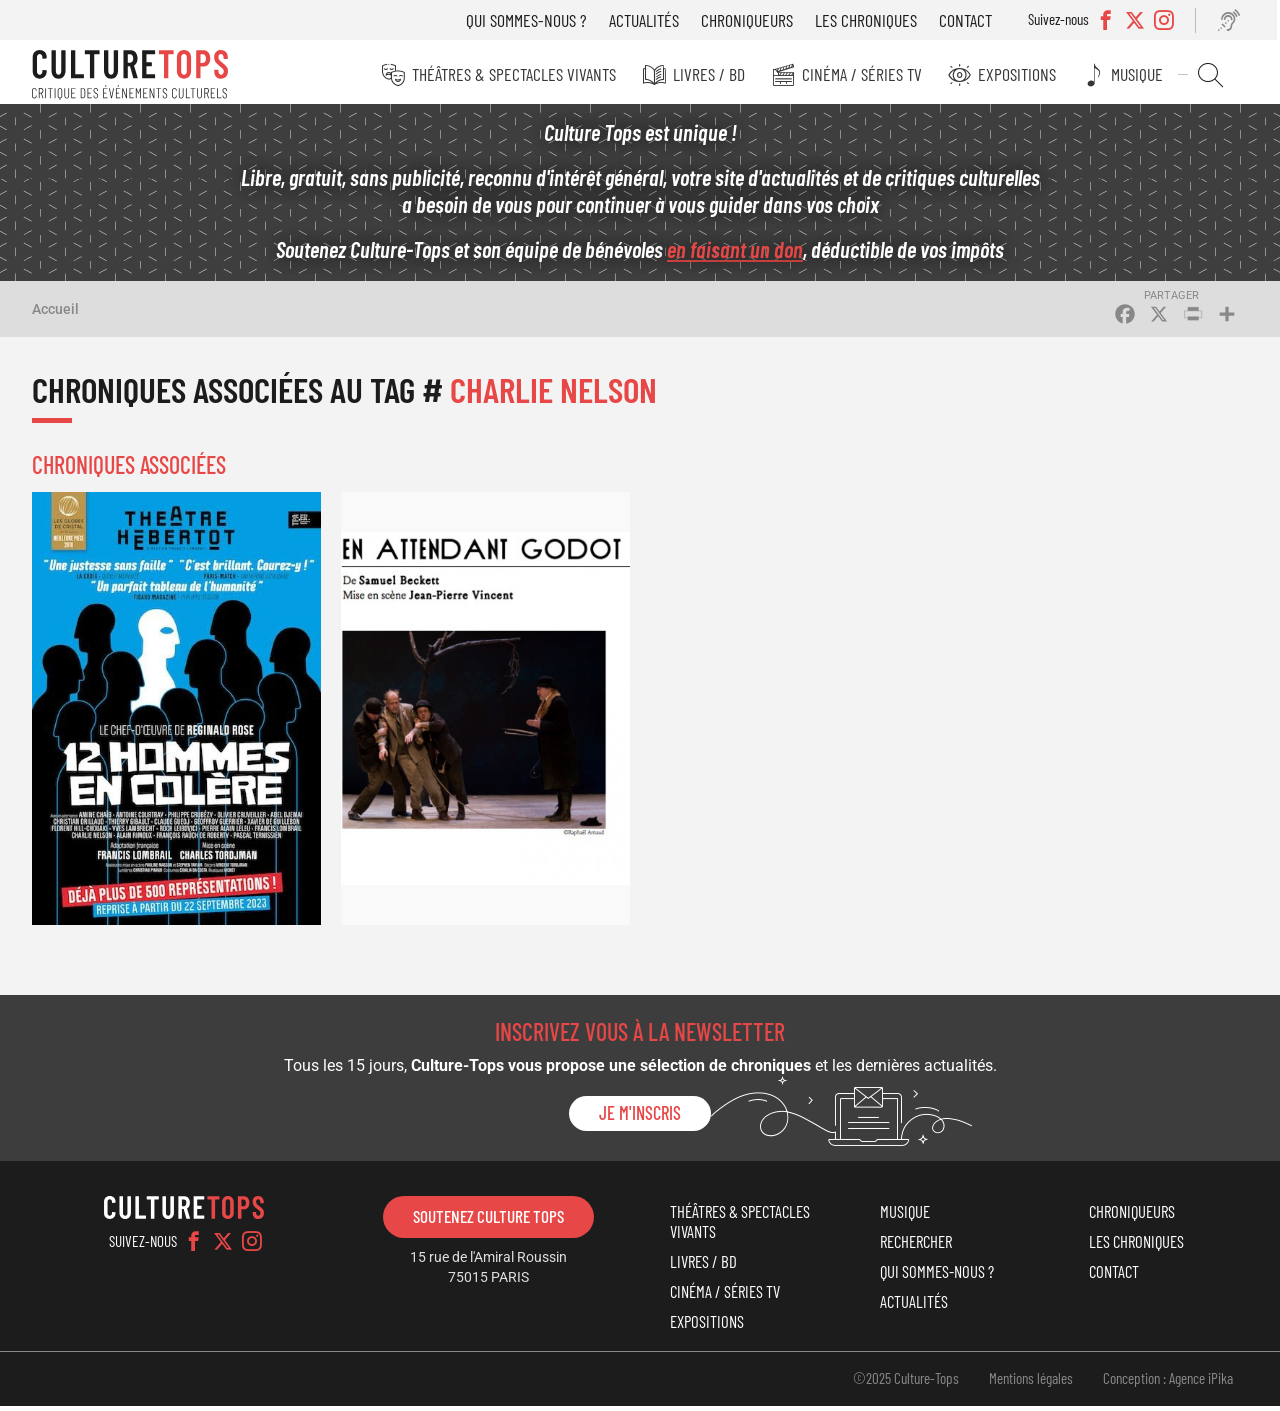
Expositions (1027, 74)
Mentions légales (1031, 1384)
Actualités (651, 20)
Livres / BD (722, 74)
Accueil (55, 314)
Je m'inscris (640, 1119)
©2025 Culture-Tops (906, 1384)
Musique (1145, 74)
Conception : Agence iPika (1168, 1384)
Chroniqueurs (754, 20)
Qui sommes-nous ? (533, 20)
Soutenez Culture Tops (488, 1221)
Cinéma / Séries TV (873, 74)
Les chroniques (873, 20)
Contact (972, 20)
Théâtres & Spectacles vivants (529, 74)
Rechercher (1215, 75)
